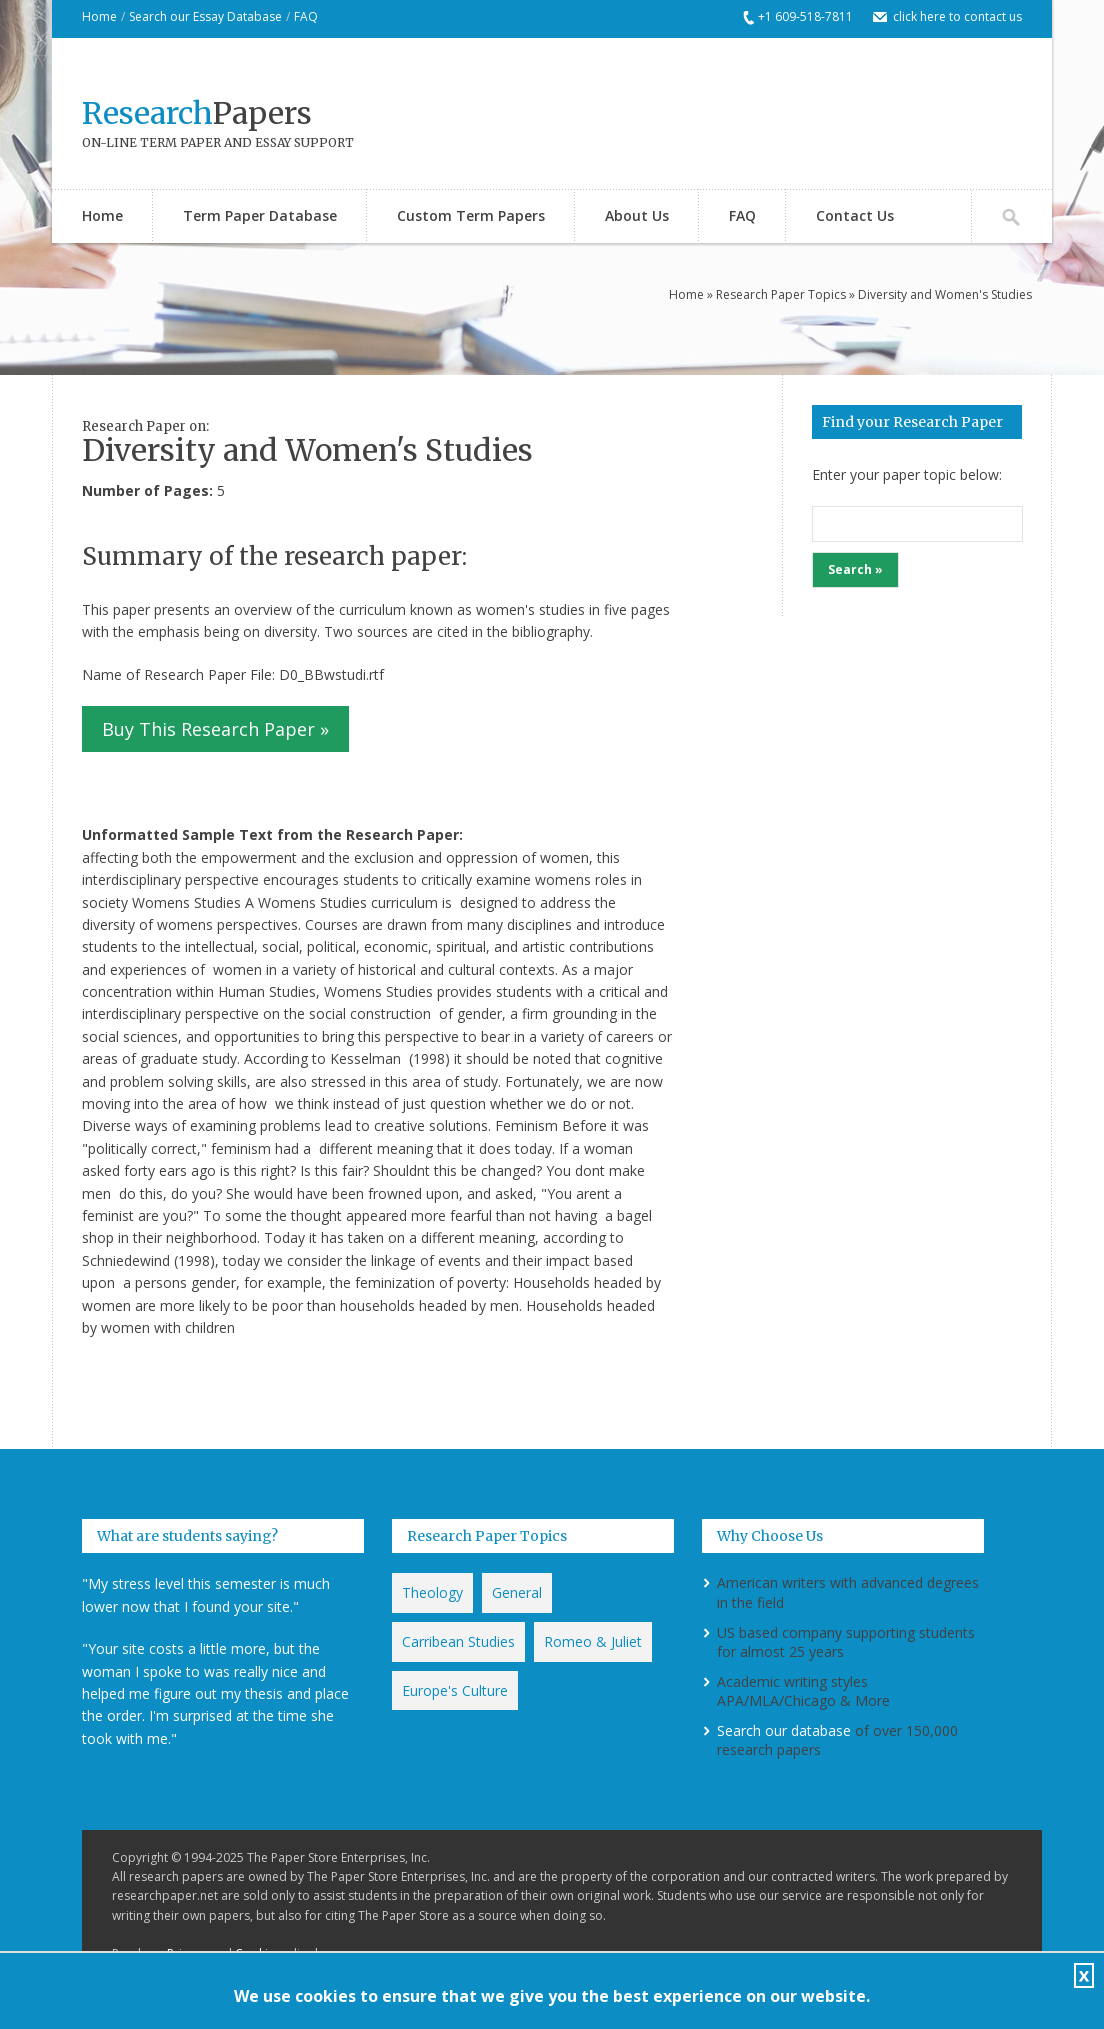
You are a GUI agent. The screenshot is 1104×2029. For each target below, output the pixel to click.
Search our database (784, 1730)
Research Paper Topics (781, 294)
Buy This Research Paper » (215, 729)
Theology (432, 1592)
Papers (197, 113)
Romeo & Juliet (593, 1641)
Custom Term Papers (471, 215)
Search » (855, 569)
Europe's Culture (455, 1690)
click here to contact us (957, 16)
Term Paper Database (260, 215)
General (517, 1592)
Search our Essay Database (205, 16)
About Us (637, 215)
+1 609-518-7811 (805, 16)
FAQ (306, 16)
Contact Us (855, 215)
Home (99, 16)
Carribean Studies (458, 1641)
